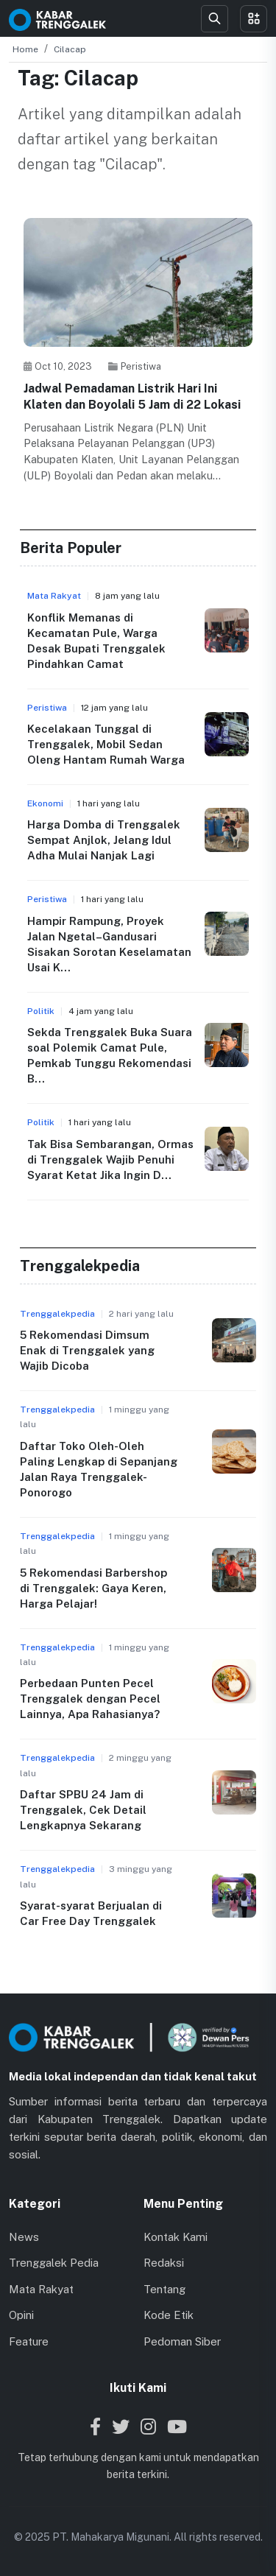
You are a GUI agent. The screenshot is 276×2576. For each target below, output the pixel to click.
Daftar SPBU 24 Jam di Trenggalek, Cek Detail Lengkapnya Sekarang (83, 1809)
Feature (29, 2341)
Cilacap (70, 49)
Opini (21, 2315)
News (24, 2237)
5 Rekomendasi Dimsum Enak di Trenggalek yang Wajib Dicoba (87, 1350)
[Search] (214, 18)
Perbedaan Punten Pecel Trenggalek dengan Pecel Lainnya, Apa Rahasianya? (90, 1698)
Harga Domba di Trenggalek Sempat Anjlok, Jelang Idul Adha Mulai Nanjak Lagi (103, 840)
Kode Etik (169, 2315)
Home (25, 49)
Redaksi (164, 2262)
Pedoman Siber (182, 2341)
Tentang (164, 2289)
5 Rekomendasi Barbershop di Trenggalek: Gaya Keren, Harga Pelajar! (93, 1588)
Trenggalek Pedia (54, 2262)
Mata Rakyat (41, 2289)
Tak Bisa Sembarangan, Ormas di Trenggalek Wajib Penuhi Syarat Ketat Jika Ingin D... (110, 1159)
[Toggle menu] (253, 18)
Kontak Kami (176, 2237)
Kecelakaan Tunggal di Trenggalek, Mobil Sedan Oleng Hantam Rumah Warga (106, 744)
